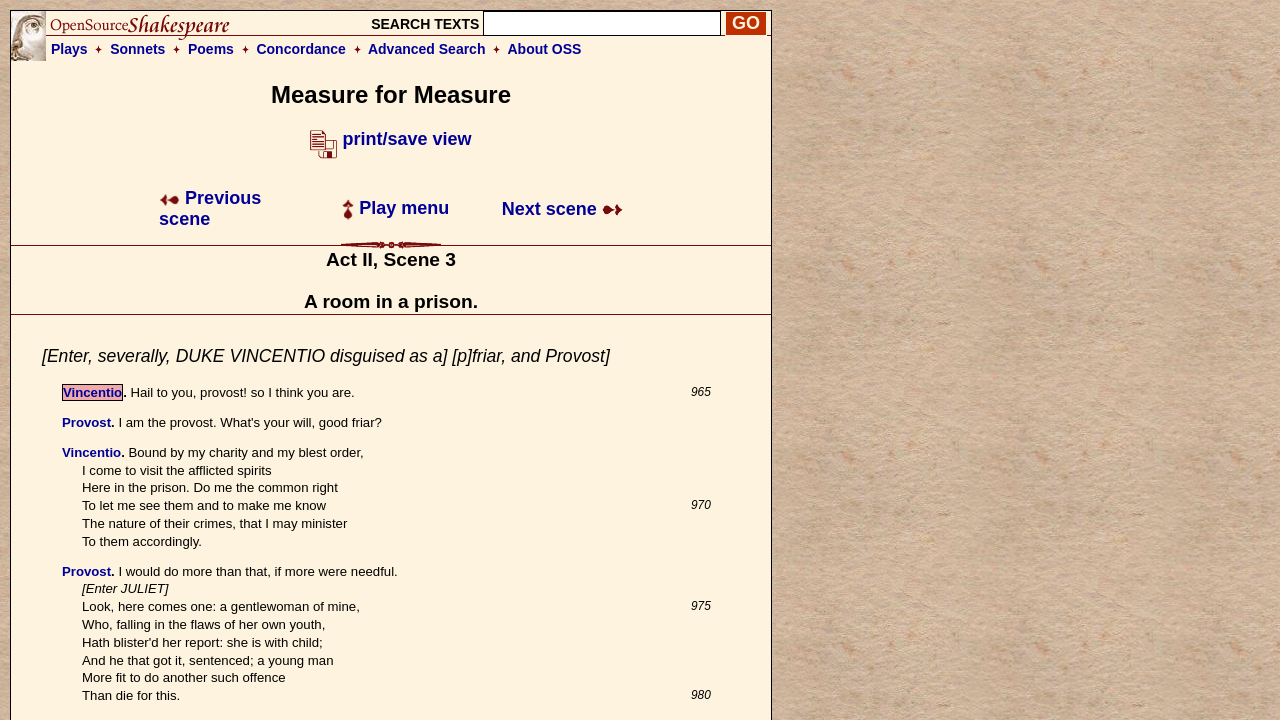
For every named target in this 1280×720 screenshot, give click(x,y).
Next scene (562, 209)
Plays (69, 49)
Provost (86, 422)
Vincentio (92, 392)
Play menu (395, 208)
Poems (211, 49)
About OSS (545, 49)
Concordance (300, 49)
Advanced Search (427, 49)
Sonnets (137, 49)
